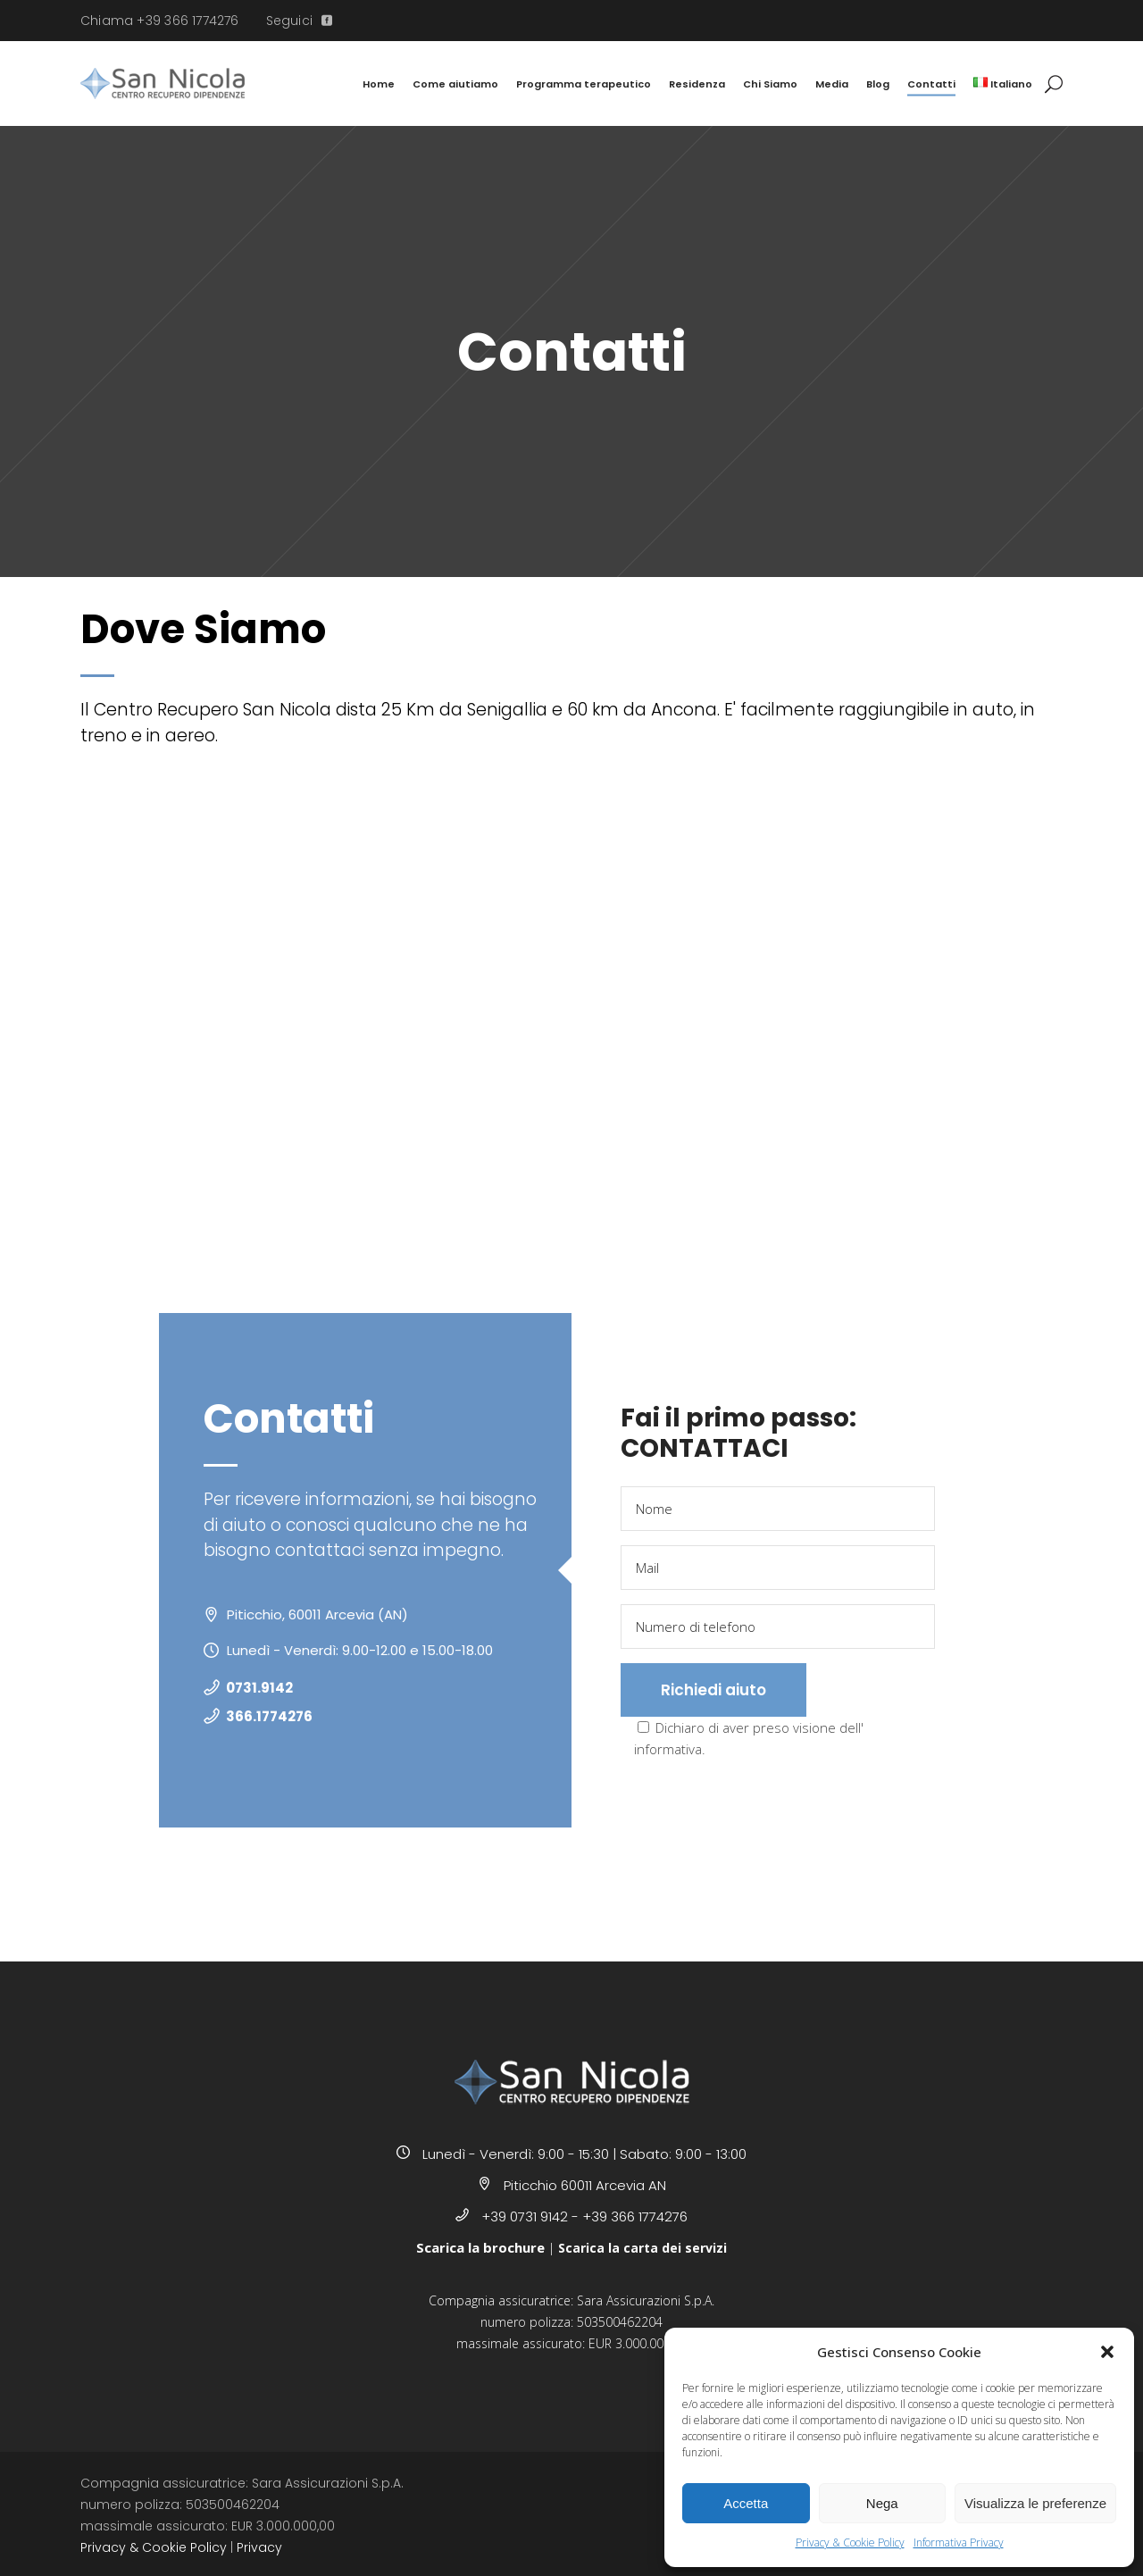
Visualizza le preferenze (1035, 2503)
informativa (668, 1749)
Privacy (259, 2547)
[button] (1107, 2352)
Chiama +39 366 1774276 (159, 20)
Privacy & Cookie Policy (850, 2542)
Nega (882, 2503)
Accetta (745, 2503)
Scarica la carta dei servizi (642, 2247)
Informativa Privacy (959, 2542)
